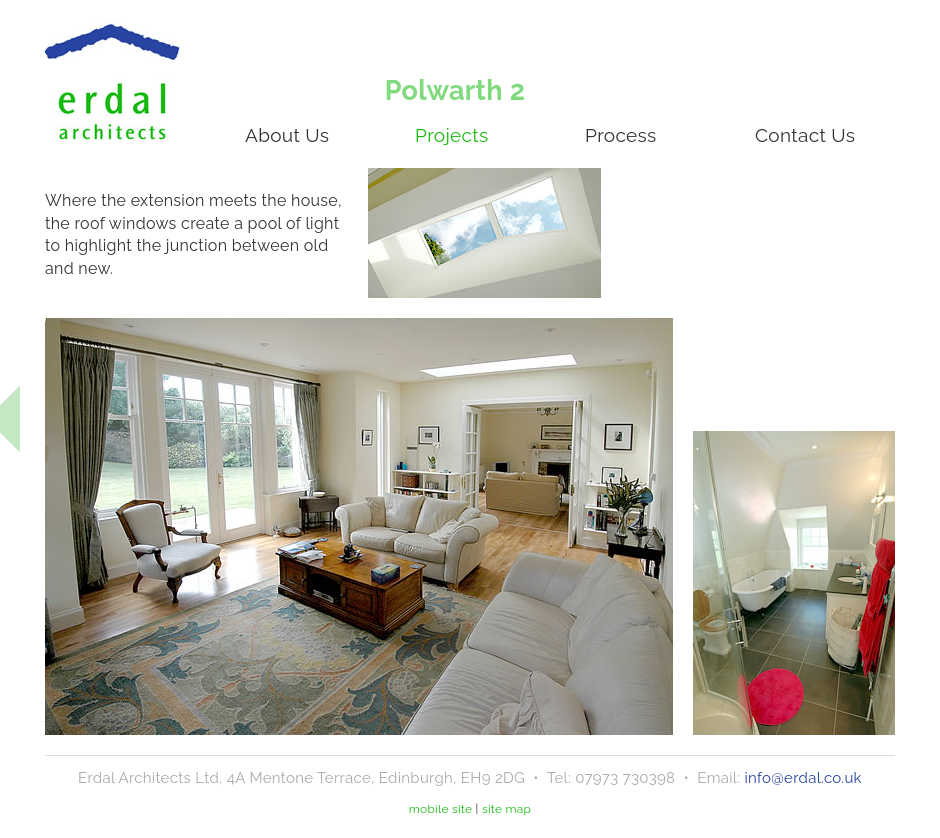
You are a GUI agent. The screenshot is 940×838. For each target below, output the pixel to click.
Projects (451, 135)
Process (621, 135)
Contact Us (805, 135)
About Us (287, 135)
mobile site (441, 809)
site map (506, 809)
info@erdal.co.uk (802, 778)
